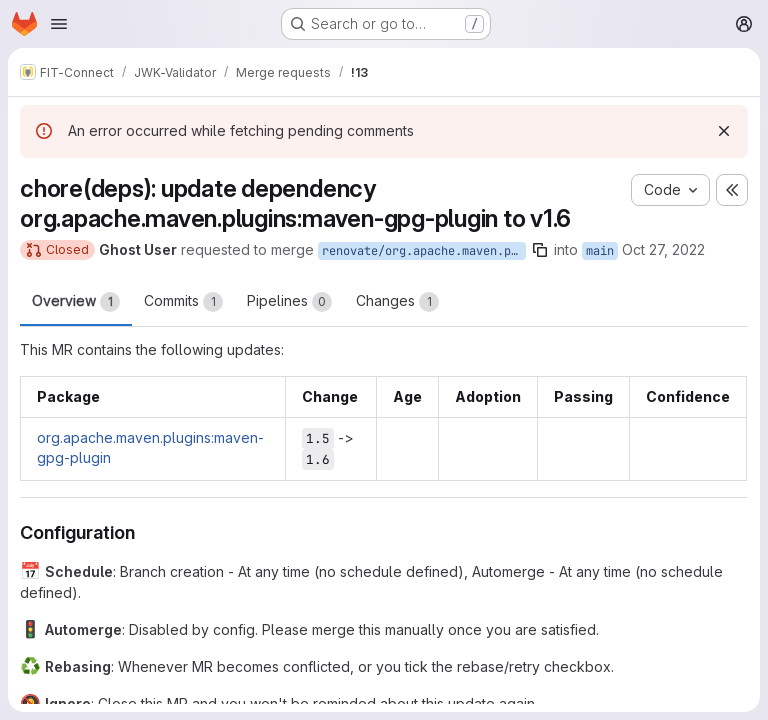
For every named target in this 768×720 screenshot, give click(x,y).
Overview (76, 302)
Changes (397, 302)
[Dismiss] (724, 131)
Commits (183, 302)
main (600, 251)
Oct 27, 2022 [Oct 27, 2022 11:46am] (663, 249)
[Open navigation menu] (59, 24)
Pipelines (289, 302)
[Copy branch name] (540, 250)
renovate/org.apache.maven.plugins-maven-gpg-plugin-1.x (424, 251)
